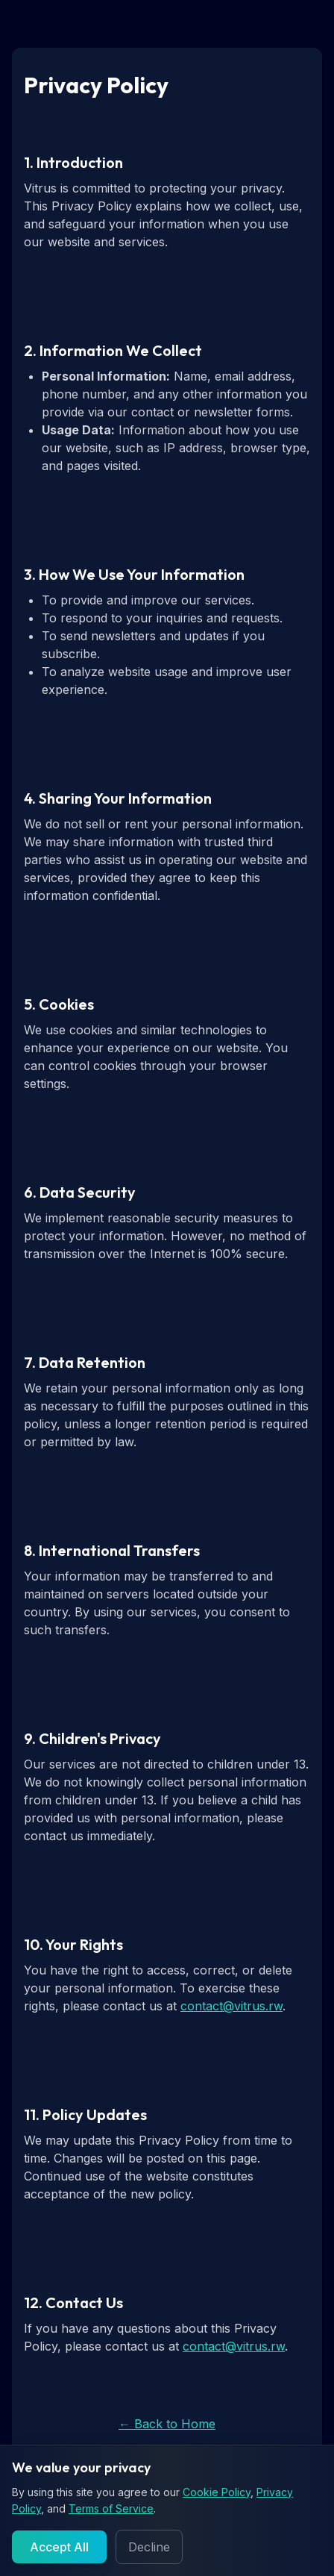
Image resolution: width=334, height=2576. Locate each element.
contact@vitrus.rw (231, 2005)
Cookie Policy (216, 2492)
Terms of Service (111, 2508)
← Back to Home (167, 2423)
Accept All (59, 2546)
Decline (149, 2546)
